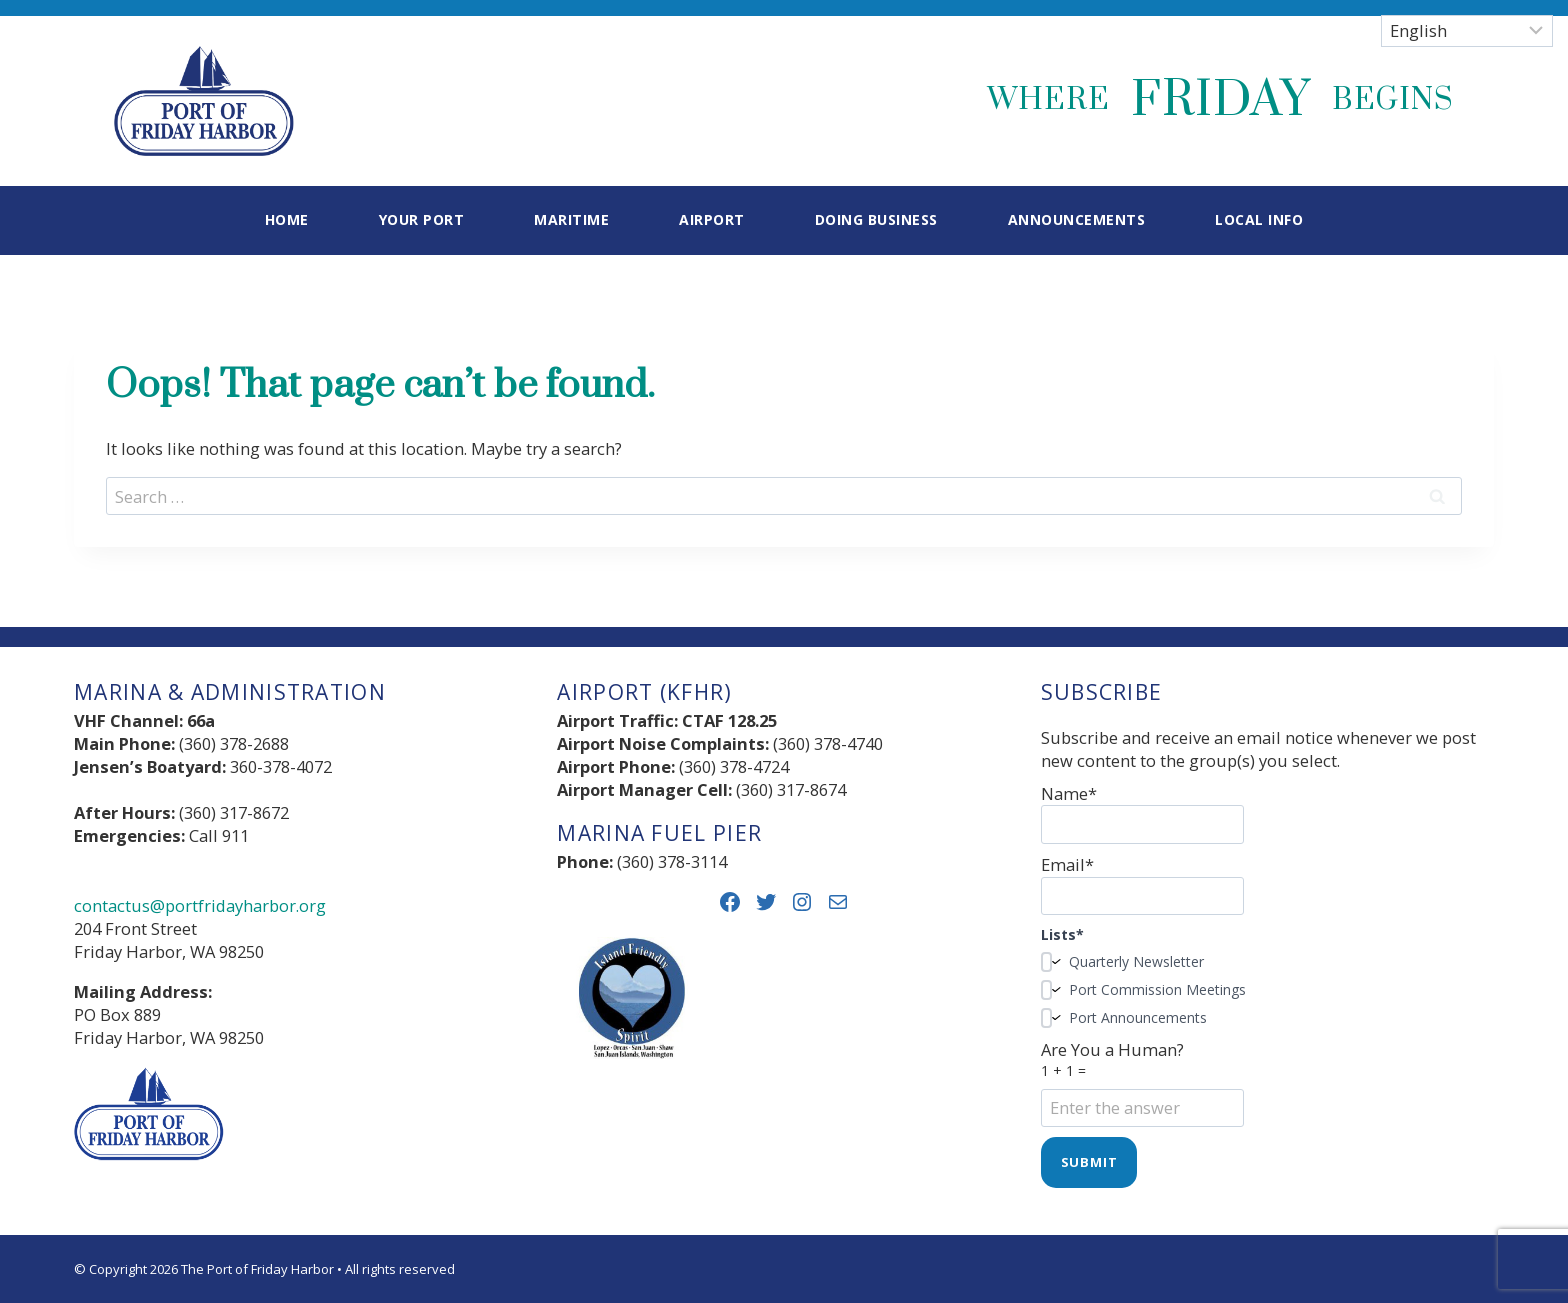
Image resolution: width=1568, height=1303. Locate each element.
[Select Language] (1467, 31)
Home (287, 219)
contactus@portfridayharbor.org (200, 905)
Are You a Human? (1267, 1078)
